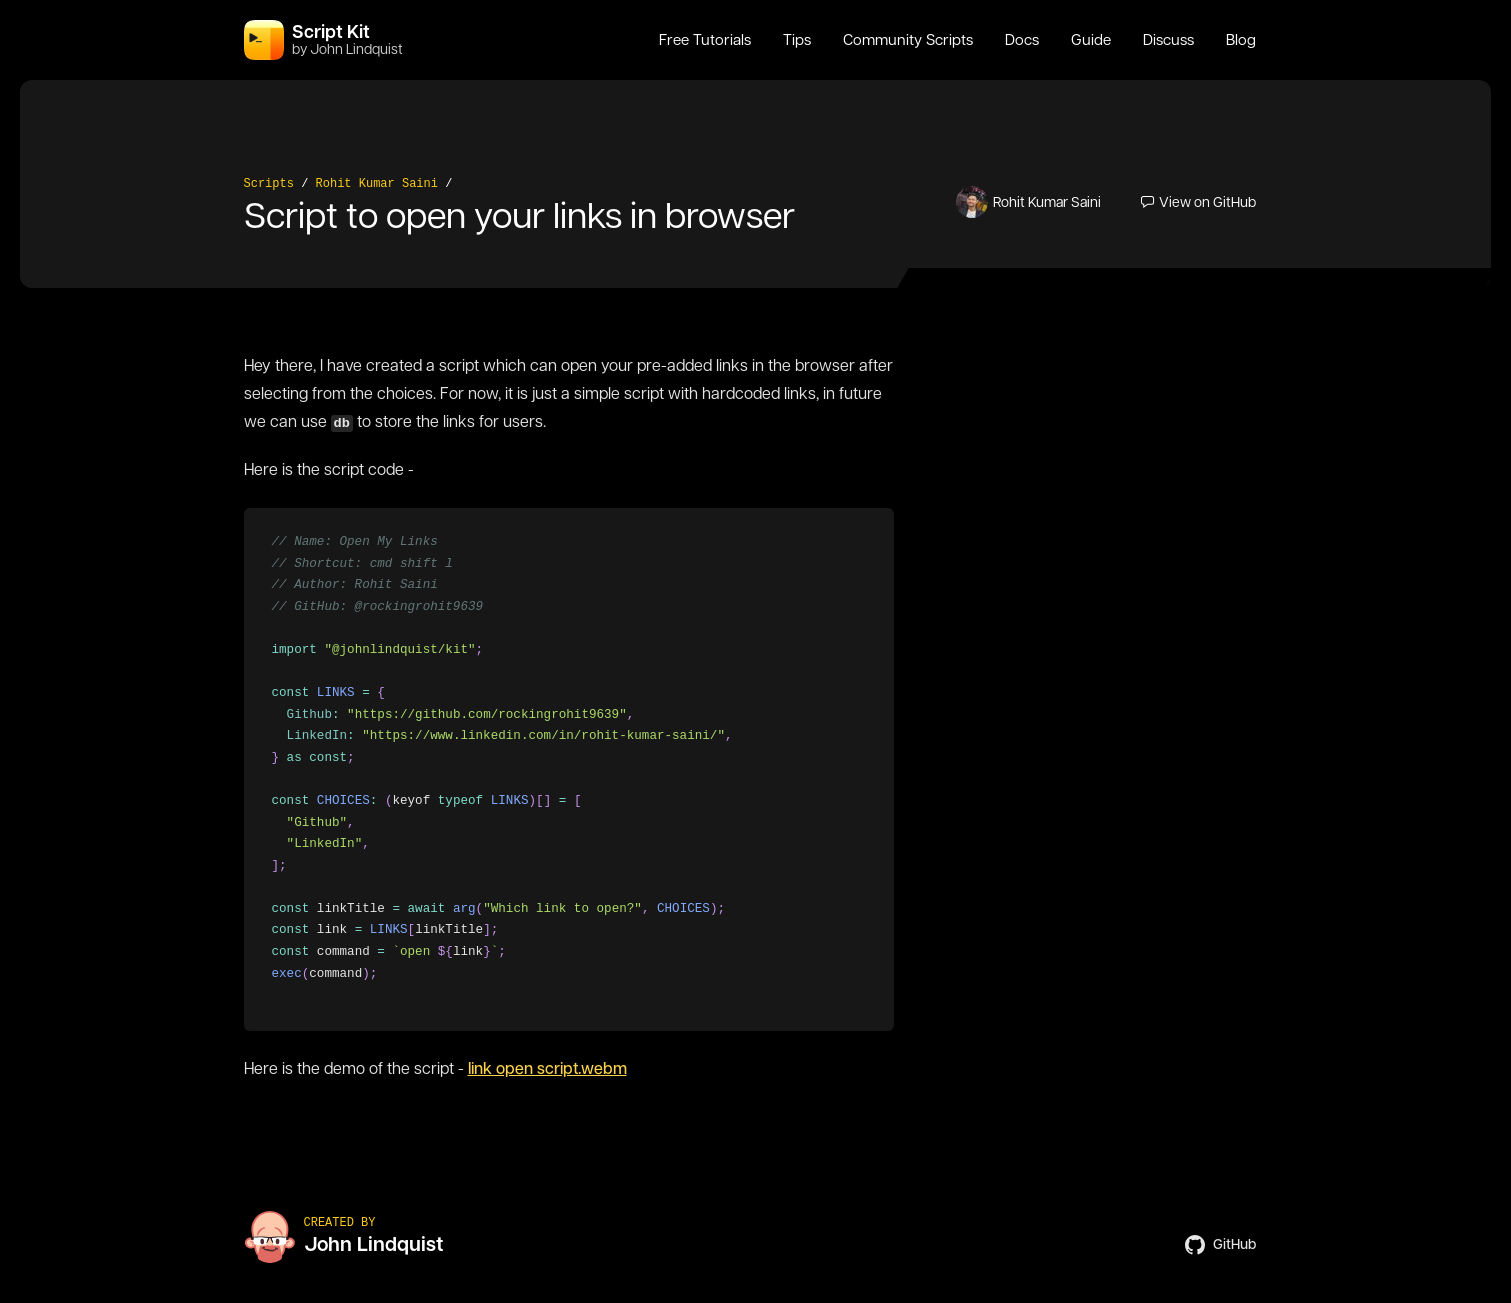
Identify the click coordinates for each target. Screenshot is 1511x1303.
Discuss (1168, 40)
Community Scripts (908, 40)
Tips (797, 40)
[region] (568, 769)
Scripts (269, 184)
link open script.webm (547, 1068)
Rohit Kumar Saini (377, 184)
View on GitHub (1198, 202)
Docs (1022, 40)
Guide (1091, 40)
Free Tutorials (705, 40)
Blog (1241, 40)
